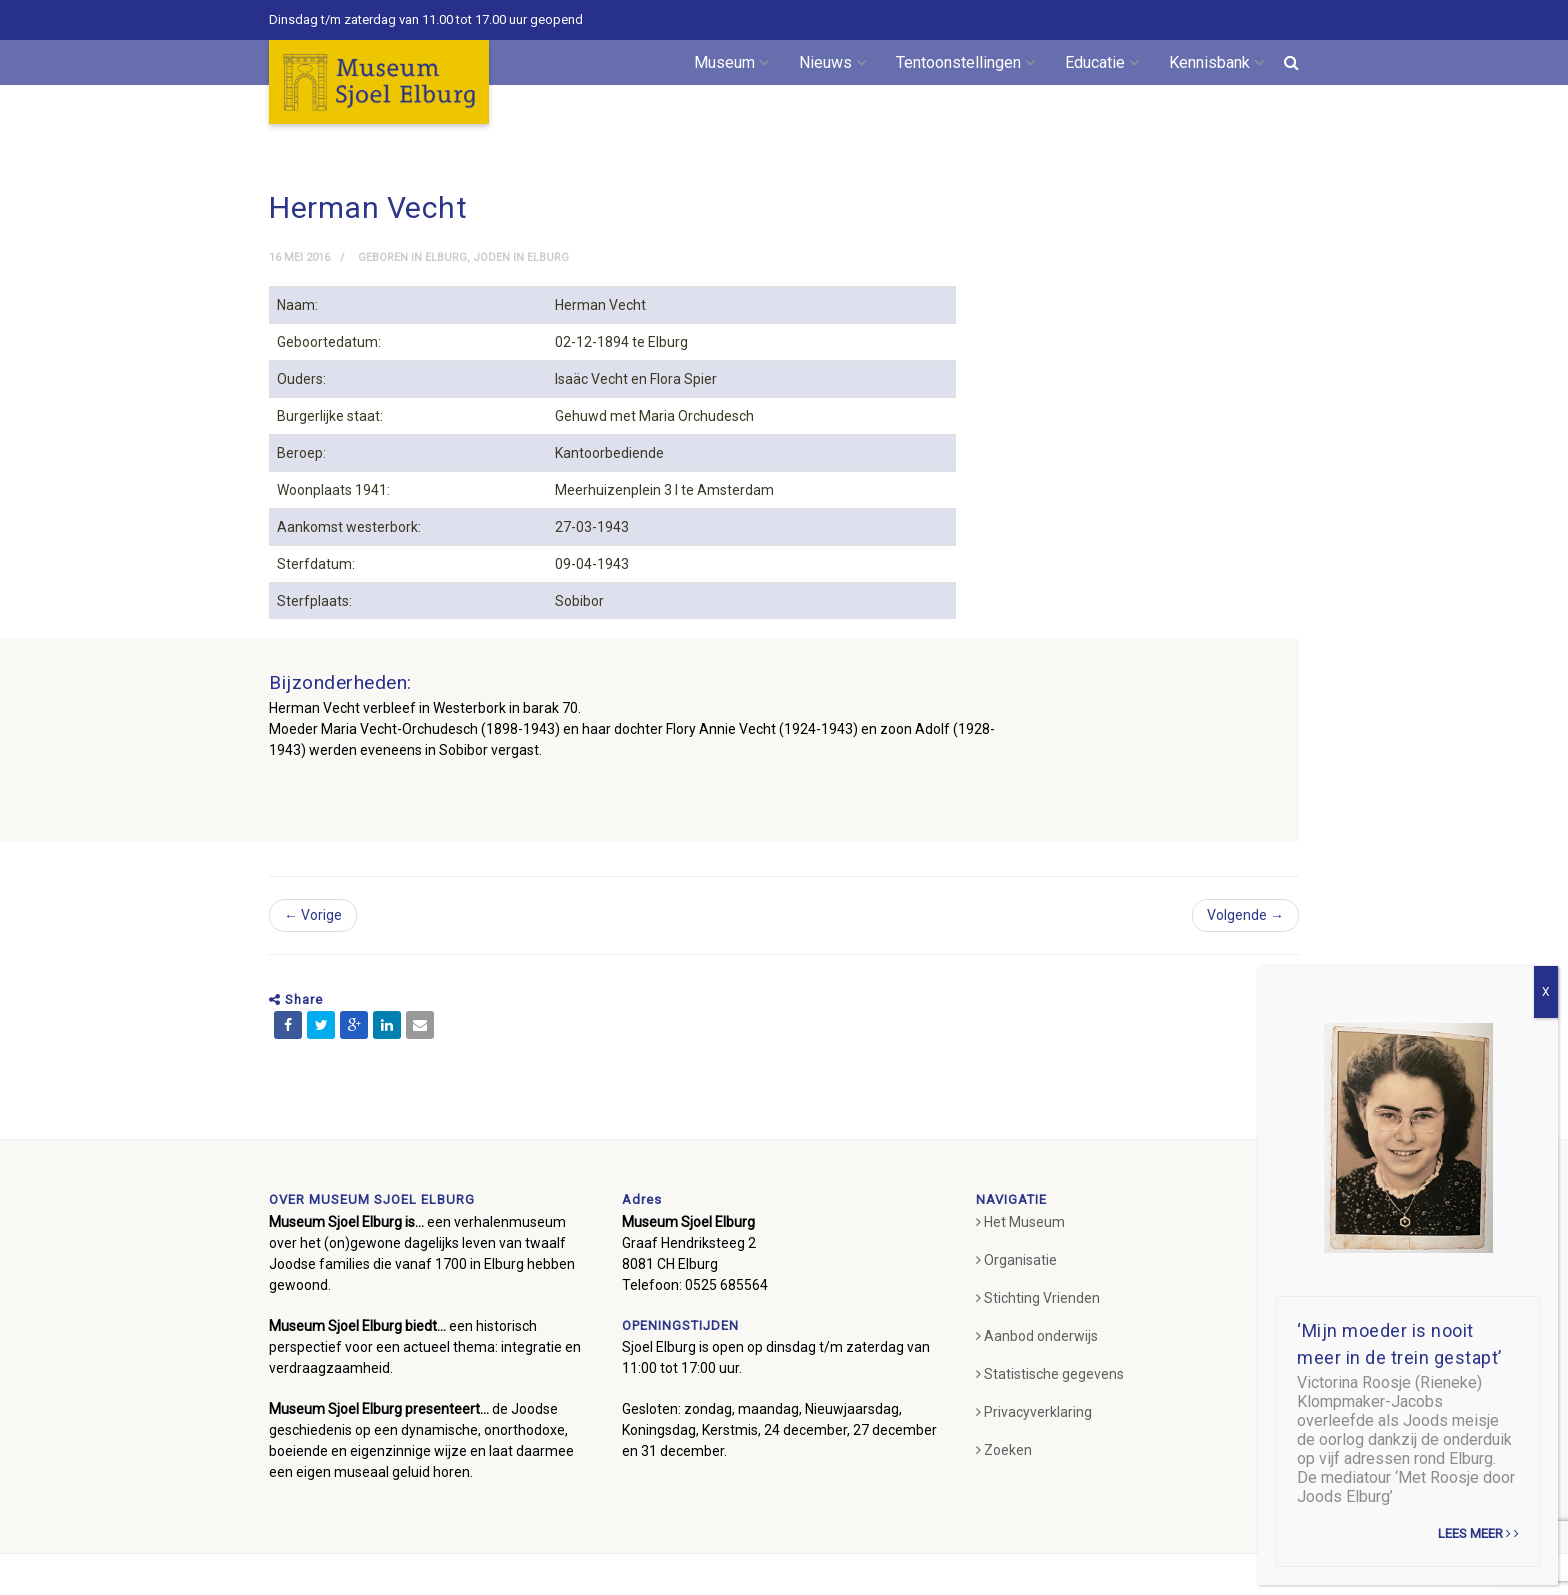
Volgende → (1245, 915)
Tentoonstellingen (965, 62)
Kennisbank (1216, 62)
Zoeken (1004, 1450)
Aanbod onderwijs (1037, 1336)
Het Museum (1020, 1222)
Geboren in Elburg (412, 257)
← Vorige (313, 915)
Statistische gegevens (1050, 1374)
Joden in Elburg (521, 257)
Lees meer (1478, 1533)
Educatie (1102, 62)
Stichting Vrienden (1038, 1298)
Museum (731, 62)
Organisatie (1016, 1260)
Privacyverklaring (1034, 1412)
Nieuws (832, 62)
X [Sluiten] (1546, 992)
